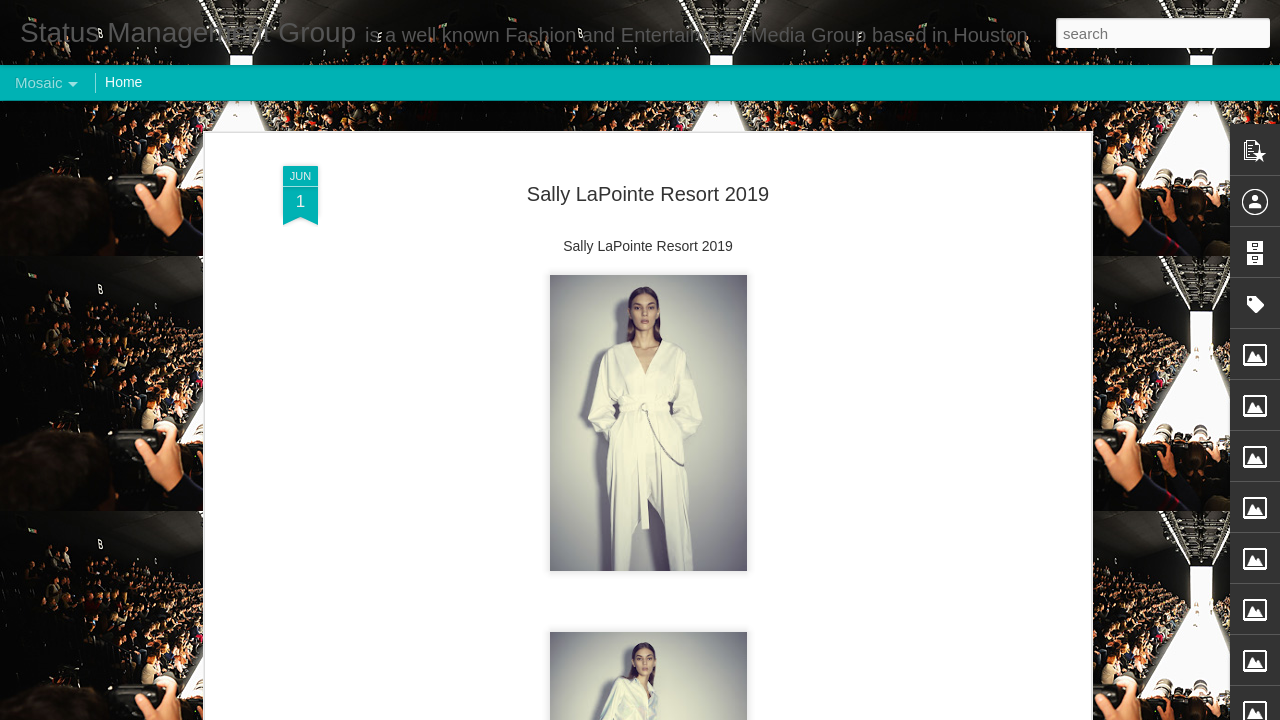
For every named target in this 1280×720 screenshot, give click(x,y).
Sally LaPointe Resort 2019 (648, 187)
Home (123, 82)
